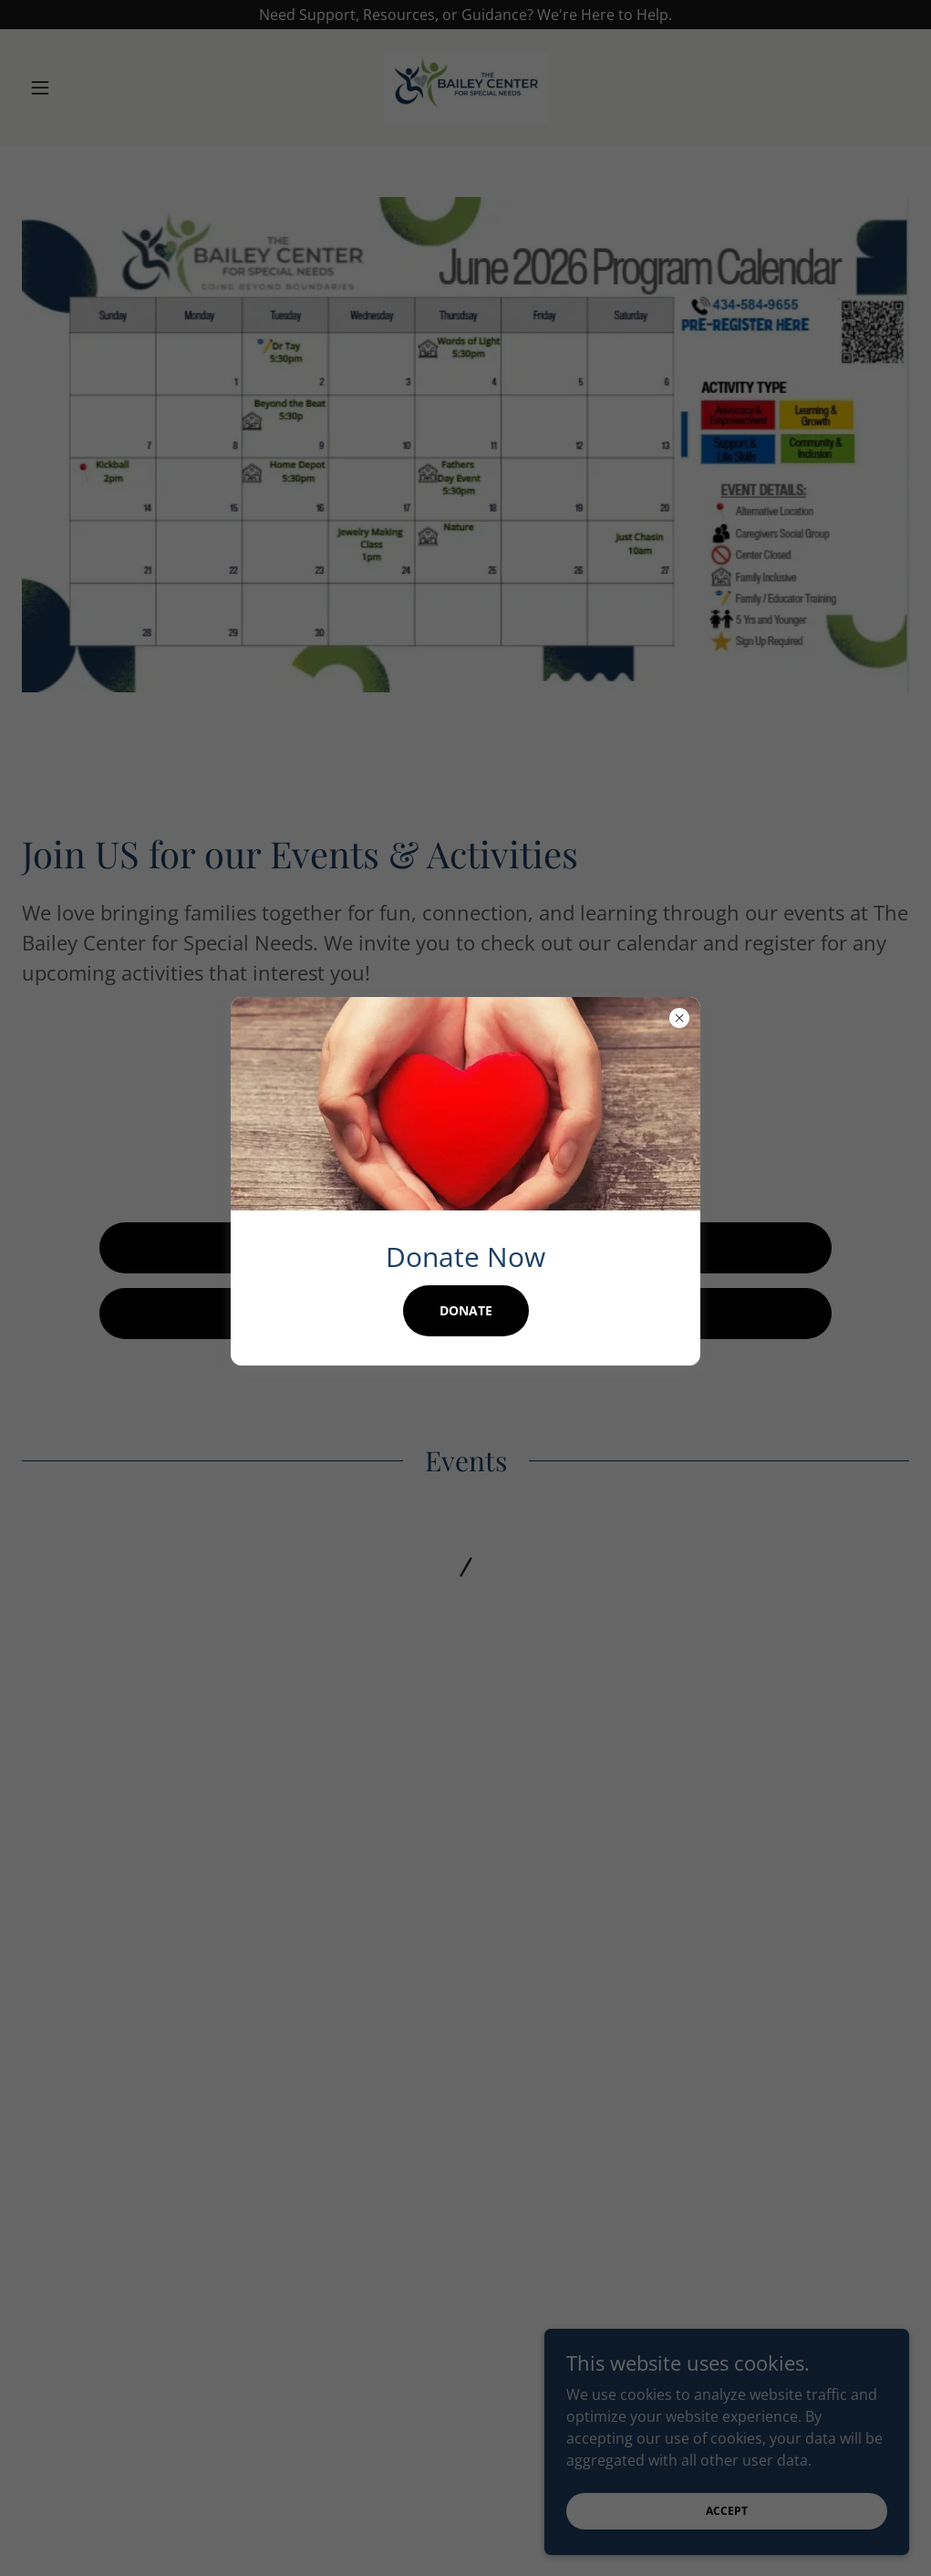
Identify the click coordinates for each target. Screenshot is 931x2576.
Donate (466, 1310)
